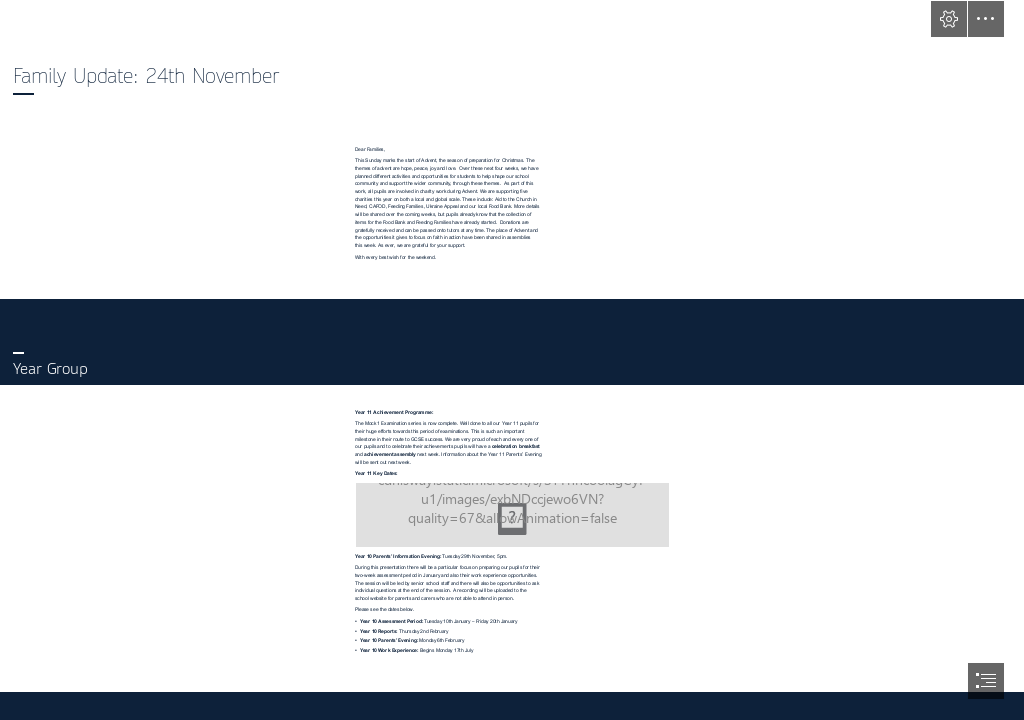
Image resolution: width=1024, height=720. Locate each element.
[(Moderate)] (512, 515)
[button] (949, 19)
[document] (512, 360)
